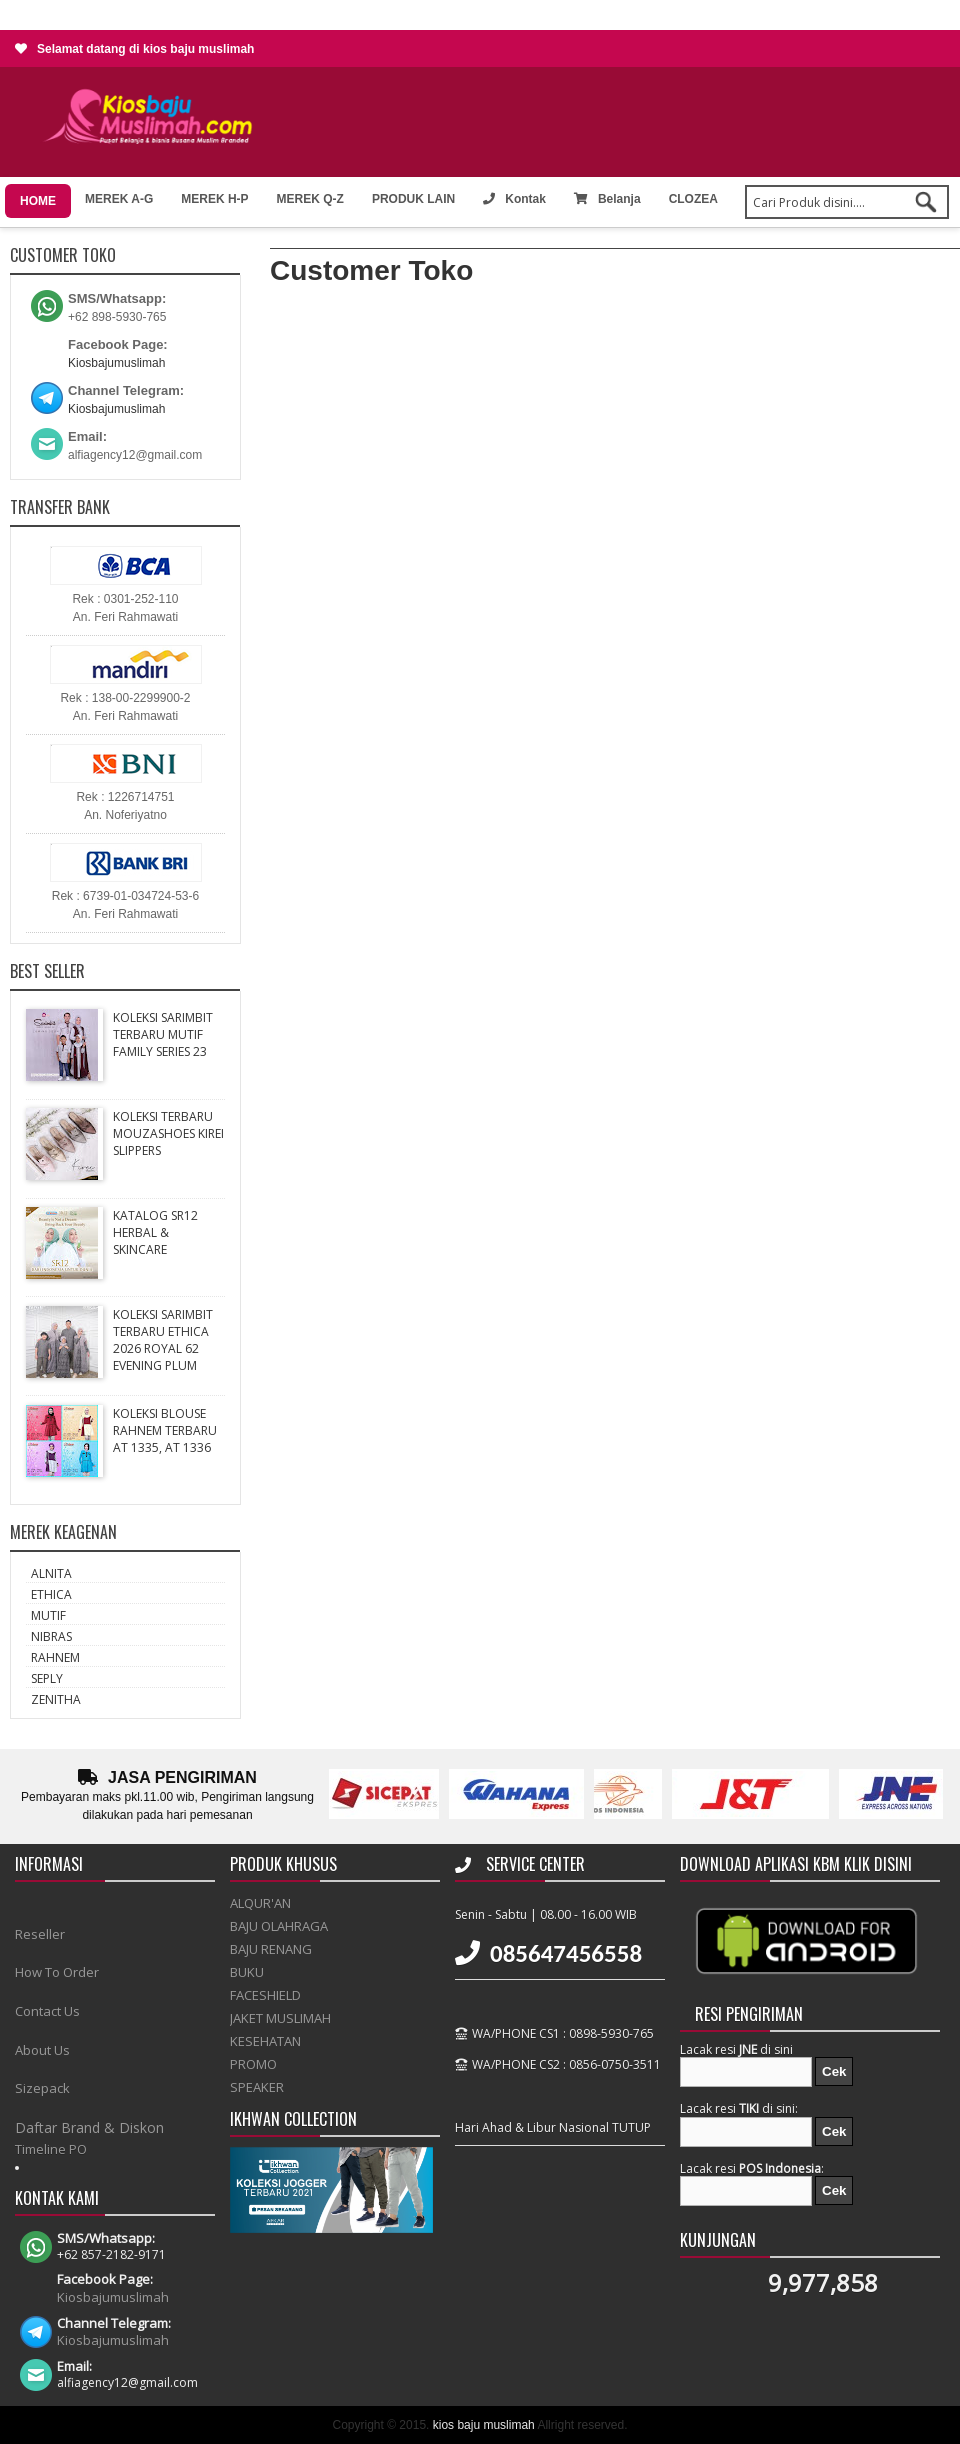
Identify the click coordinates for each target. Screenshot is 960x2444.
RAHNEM (55, 1657)
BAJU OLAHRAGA (279, 1926)
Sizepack (42, 2088)
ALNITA (51, 1573)
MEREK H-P (214, 199)
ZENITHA (56, 1699)
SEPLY (47, 1678)
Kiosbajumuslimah (116, 363)
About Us (42, 2050)
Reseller (40, 1934)
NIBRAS (51, 1636)
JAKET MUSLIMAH (280, 2018)
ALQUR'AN (260, 1903)
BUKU (247, 1972)
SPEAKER (257, 2087)
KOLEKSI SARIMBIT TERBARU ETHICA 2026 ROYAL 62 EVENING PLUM (163, 1340)
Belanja (607, 199)
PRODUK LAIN (413, 199)
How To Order (57, 1972)
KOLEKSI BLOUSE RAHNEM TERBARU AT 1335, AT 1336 (165, 1430)
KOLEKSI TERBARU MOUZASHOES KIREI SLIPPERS (168, 1133)
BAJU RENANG (271, 1949)
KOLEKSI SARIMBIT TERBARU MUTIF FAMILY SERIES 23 (163, 1034)
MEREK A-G (119, 199)
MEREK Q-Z (310, 199)
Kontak (514, 199)
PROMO (253, 2064)
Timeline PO (51, 2149)
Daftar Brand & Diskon (89, 2127)
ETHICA (51, 1594)
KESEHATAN (265, 2041)
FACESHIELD (265, 1995)
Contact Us (47, 2011)
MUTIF (48, 1615)
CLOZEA (693, 199)
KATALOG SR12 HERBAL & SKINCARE (155, 1232)
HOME (38, 201)
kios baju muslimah (484, 2425)
